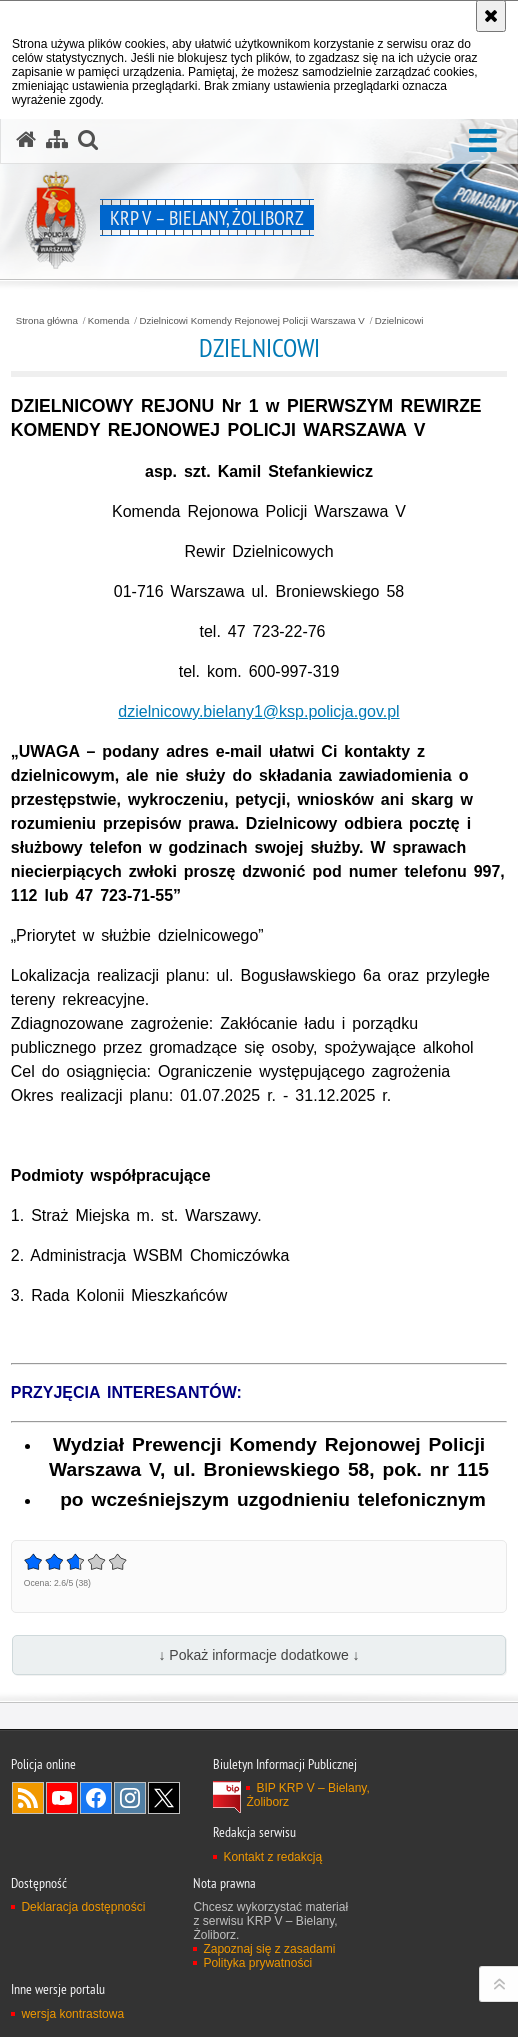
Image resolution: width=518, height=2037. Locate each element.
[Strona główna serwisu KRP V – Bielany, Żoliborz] (26, 140)
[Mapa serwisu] (57, 140)
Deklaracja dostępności (83, 1907)
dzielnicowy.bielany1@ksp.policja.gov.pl (258, 711)
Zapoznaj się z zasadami (269, 1949)
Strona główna (47, 321)
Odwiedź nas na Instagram (130, 1798)
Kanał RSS (28, 1798)
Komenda (109, 321)
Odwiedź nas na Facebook (96, 1798)
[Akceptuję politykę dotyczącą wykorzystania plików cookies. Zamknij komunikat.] (491, 16)
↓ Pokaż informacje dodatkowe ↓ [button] (258, 1655)
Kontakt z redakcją (272, 1857)
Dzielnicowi (399, 321)
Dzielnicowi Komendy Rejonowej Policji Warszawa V (251, 321)
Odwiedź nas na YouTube (62, 1798)
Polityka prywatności (257, 1963)
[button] (483, 141)
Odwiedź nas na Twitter (164, 1798)
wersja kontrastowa (72, 2014)
